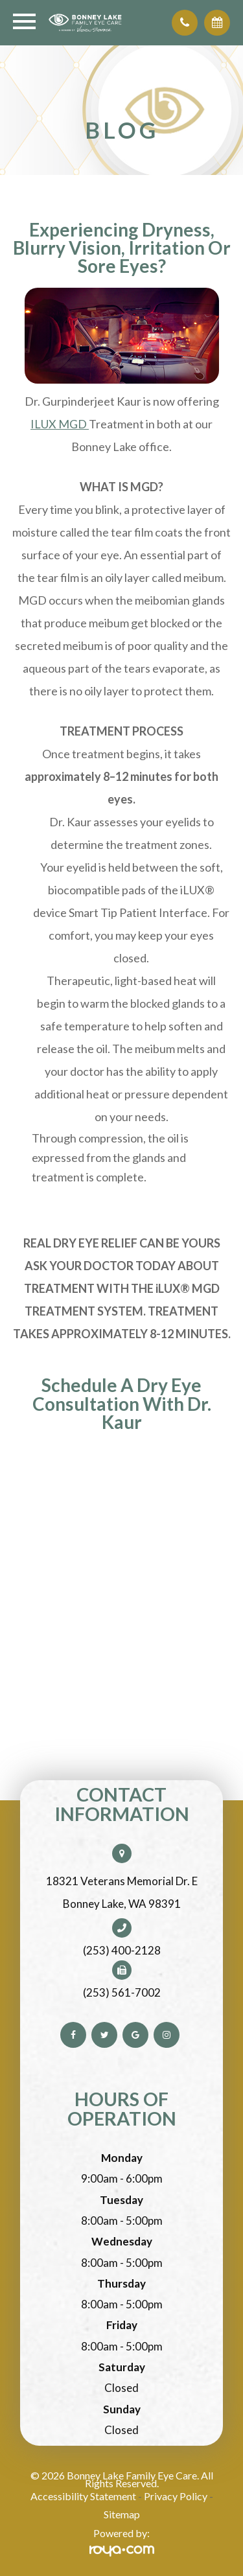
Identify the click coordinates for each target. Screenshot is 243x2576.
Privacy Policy (175, 2496)
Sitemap (122, 2514)
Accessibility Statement (83, 2496)
